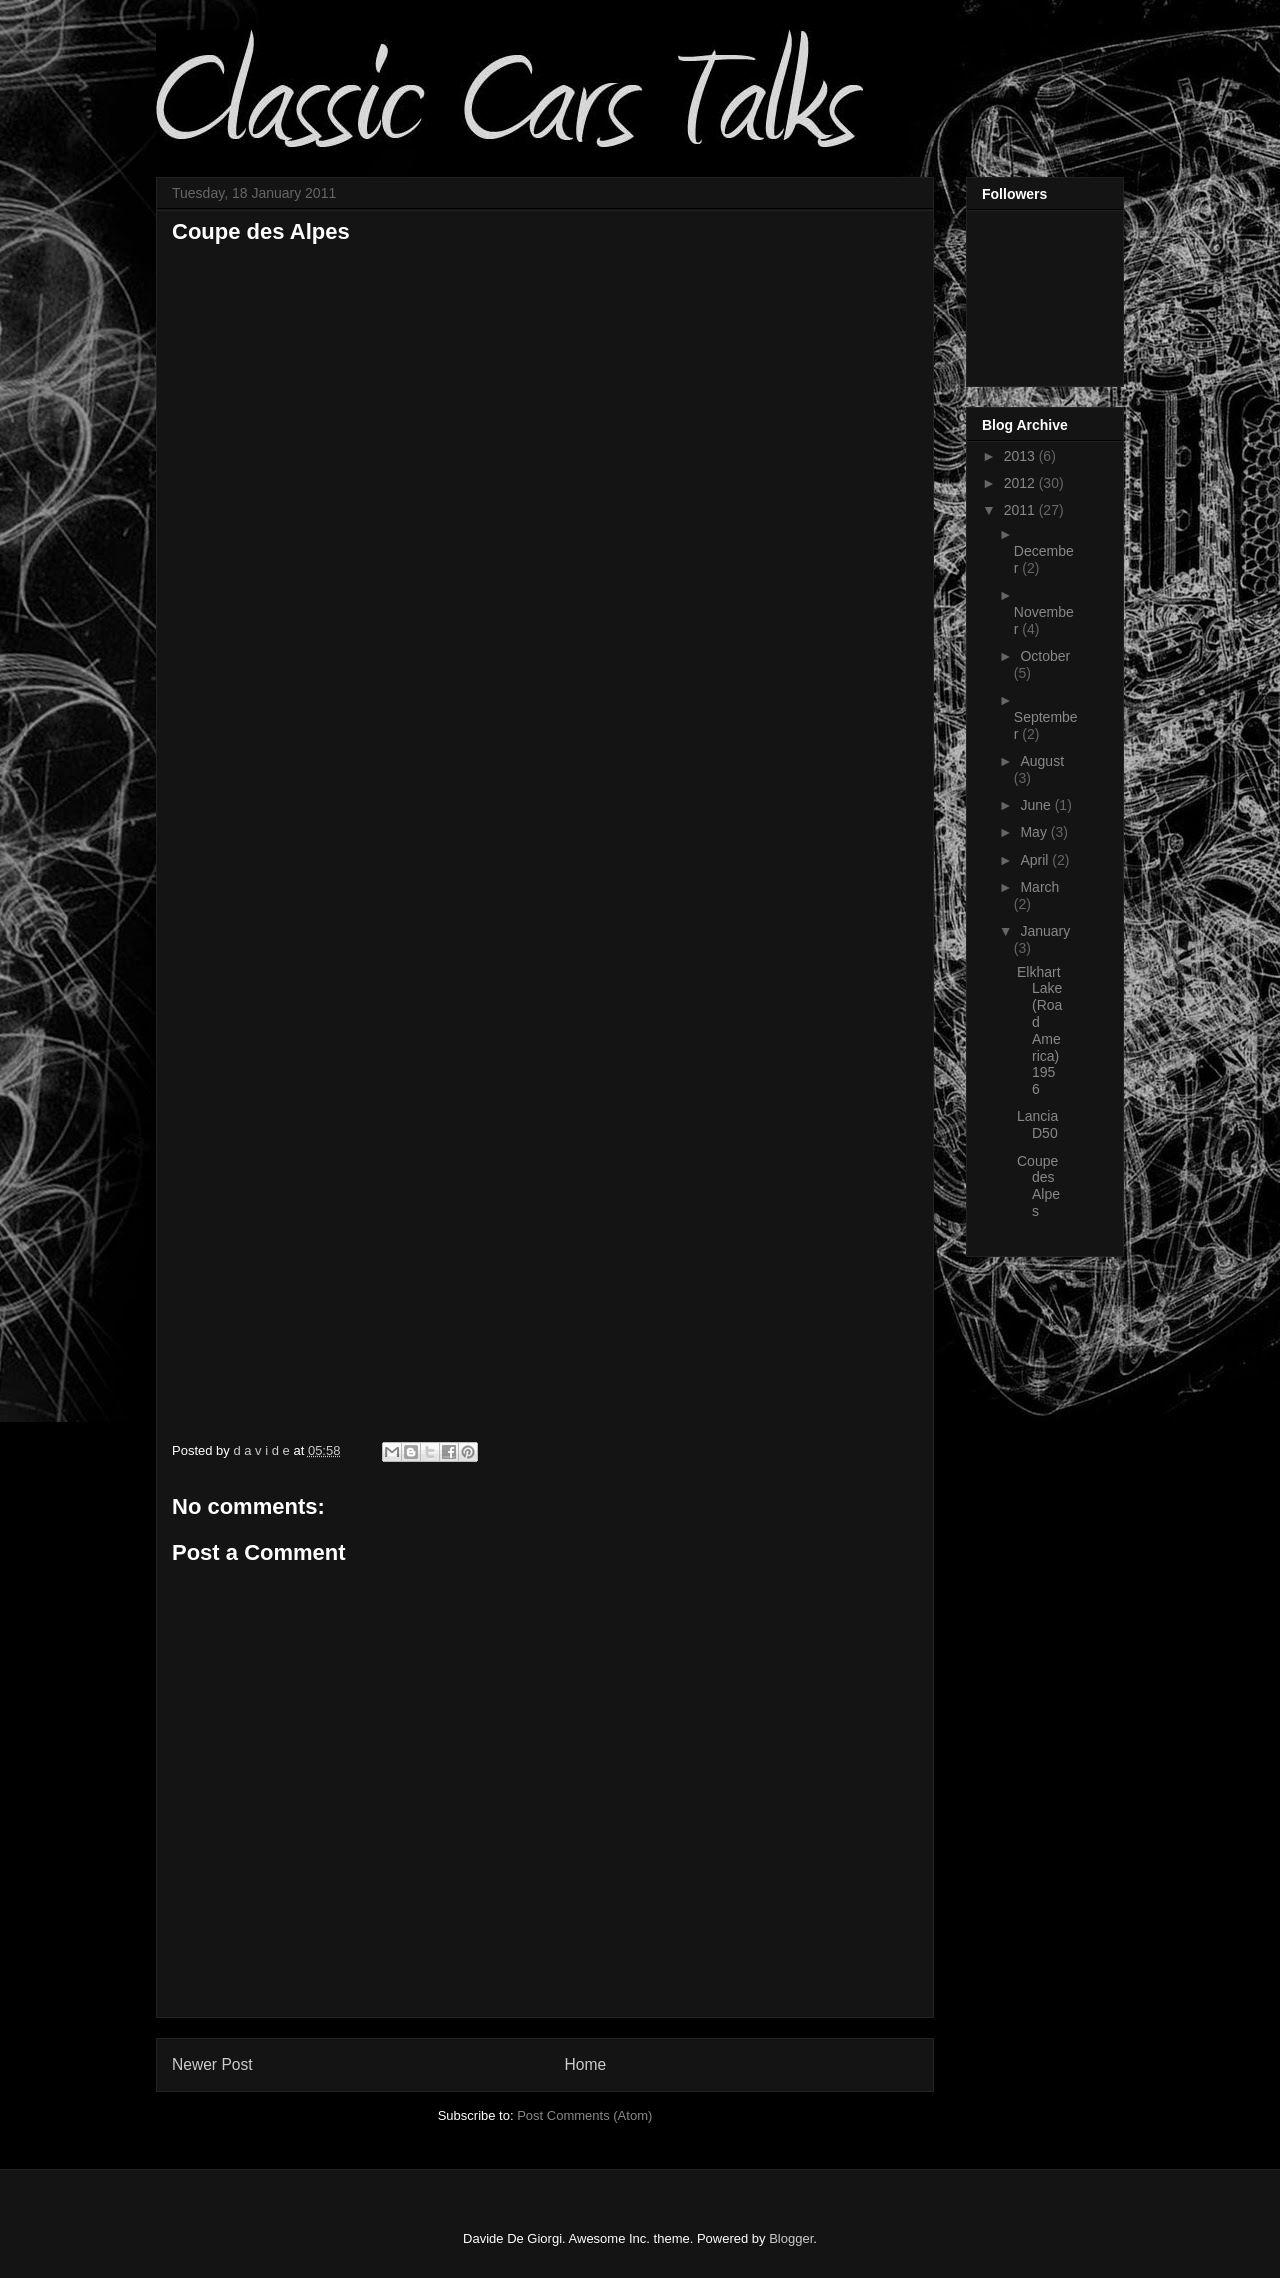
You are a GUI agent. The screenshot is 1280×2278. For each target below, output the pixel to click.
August (1042, 761)
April (1036, 860)
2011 (1021, 510)
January (1045, 931)
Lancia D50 (1037, 1124)
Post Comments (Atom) (584, 2115)
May (1035, 832)
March (1039, 887)
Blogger (791, 2238)
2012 (1021, 483)
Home (586, 2064)
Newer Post (212, 2064)
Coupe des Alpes (1038, 1186)
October (1045, 656)
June (1037, 805)
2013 (1021, 456)
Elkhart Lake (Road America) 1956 (1039, 1031)
